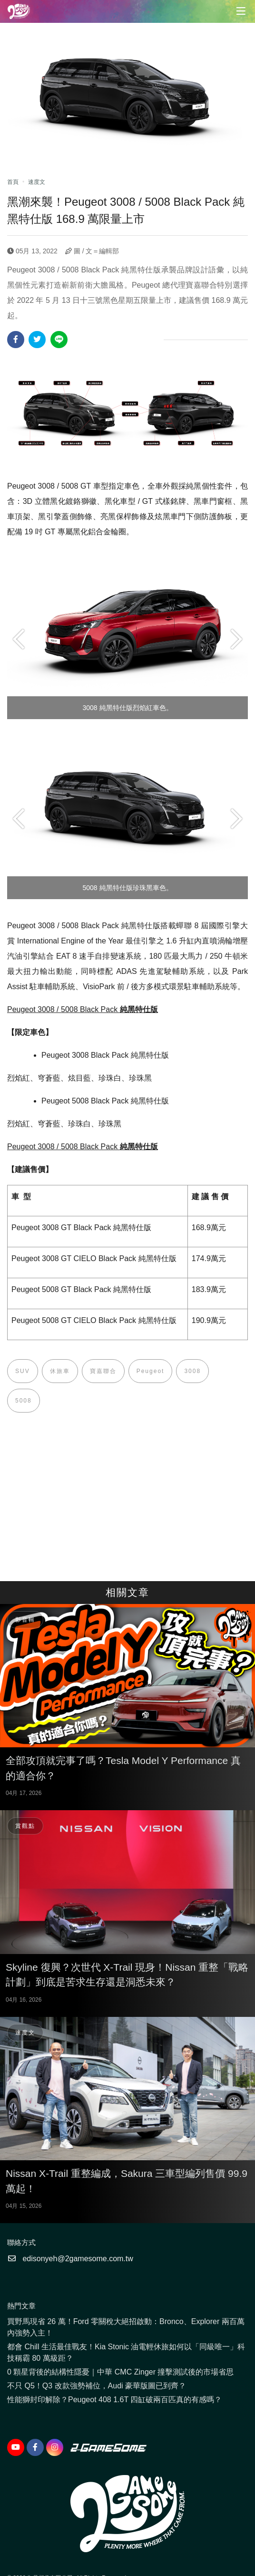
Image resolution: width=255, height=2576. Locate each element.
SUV (22, 1371)
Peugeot (151, 1371)
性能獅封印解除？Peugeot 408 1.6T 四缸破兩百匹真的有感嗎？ (114, 2400)
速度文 (36, 182)
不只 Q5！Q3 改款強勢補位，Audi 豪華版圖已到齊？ (96, 2386)
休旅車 (60, 1371)
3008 (192, 1371)
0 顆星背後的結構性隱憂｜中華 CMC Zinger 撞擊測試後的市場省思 (120, 2372)
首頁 (13, 182)
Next (236, 639)
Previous (18, 639)
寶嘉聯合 (103, 1371)
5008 (23, 1400)
